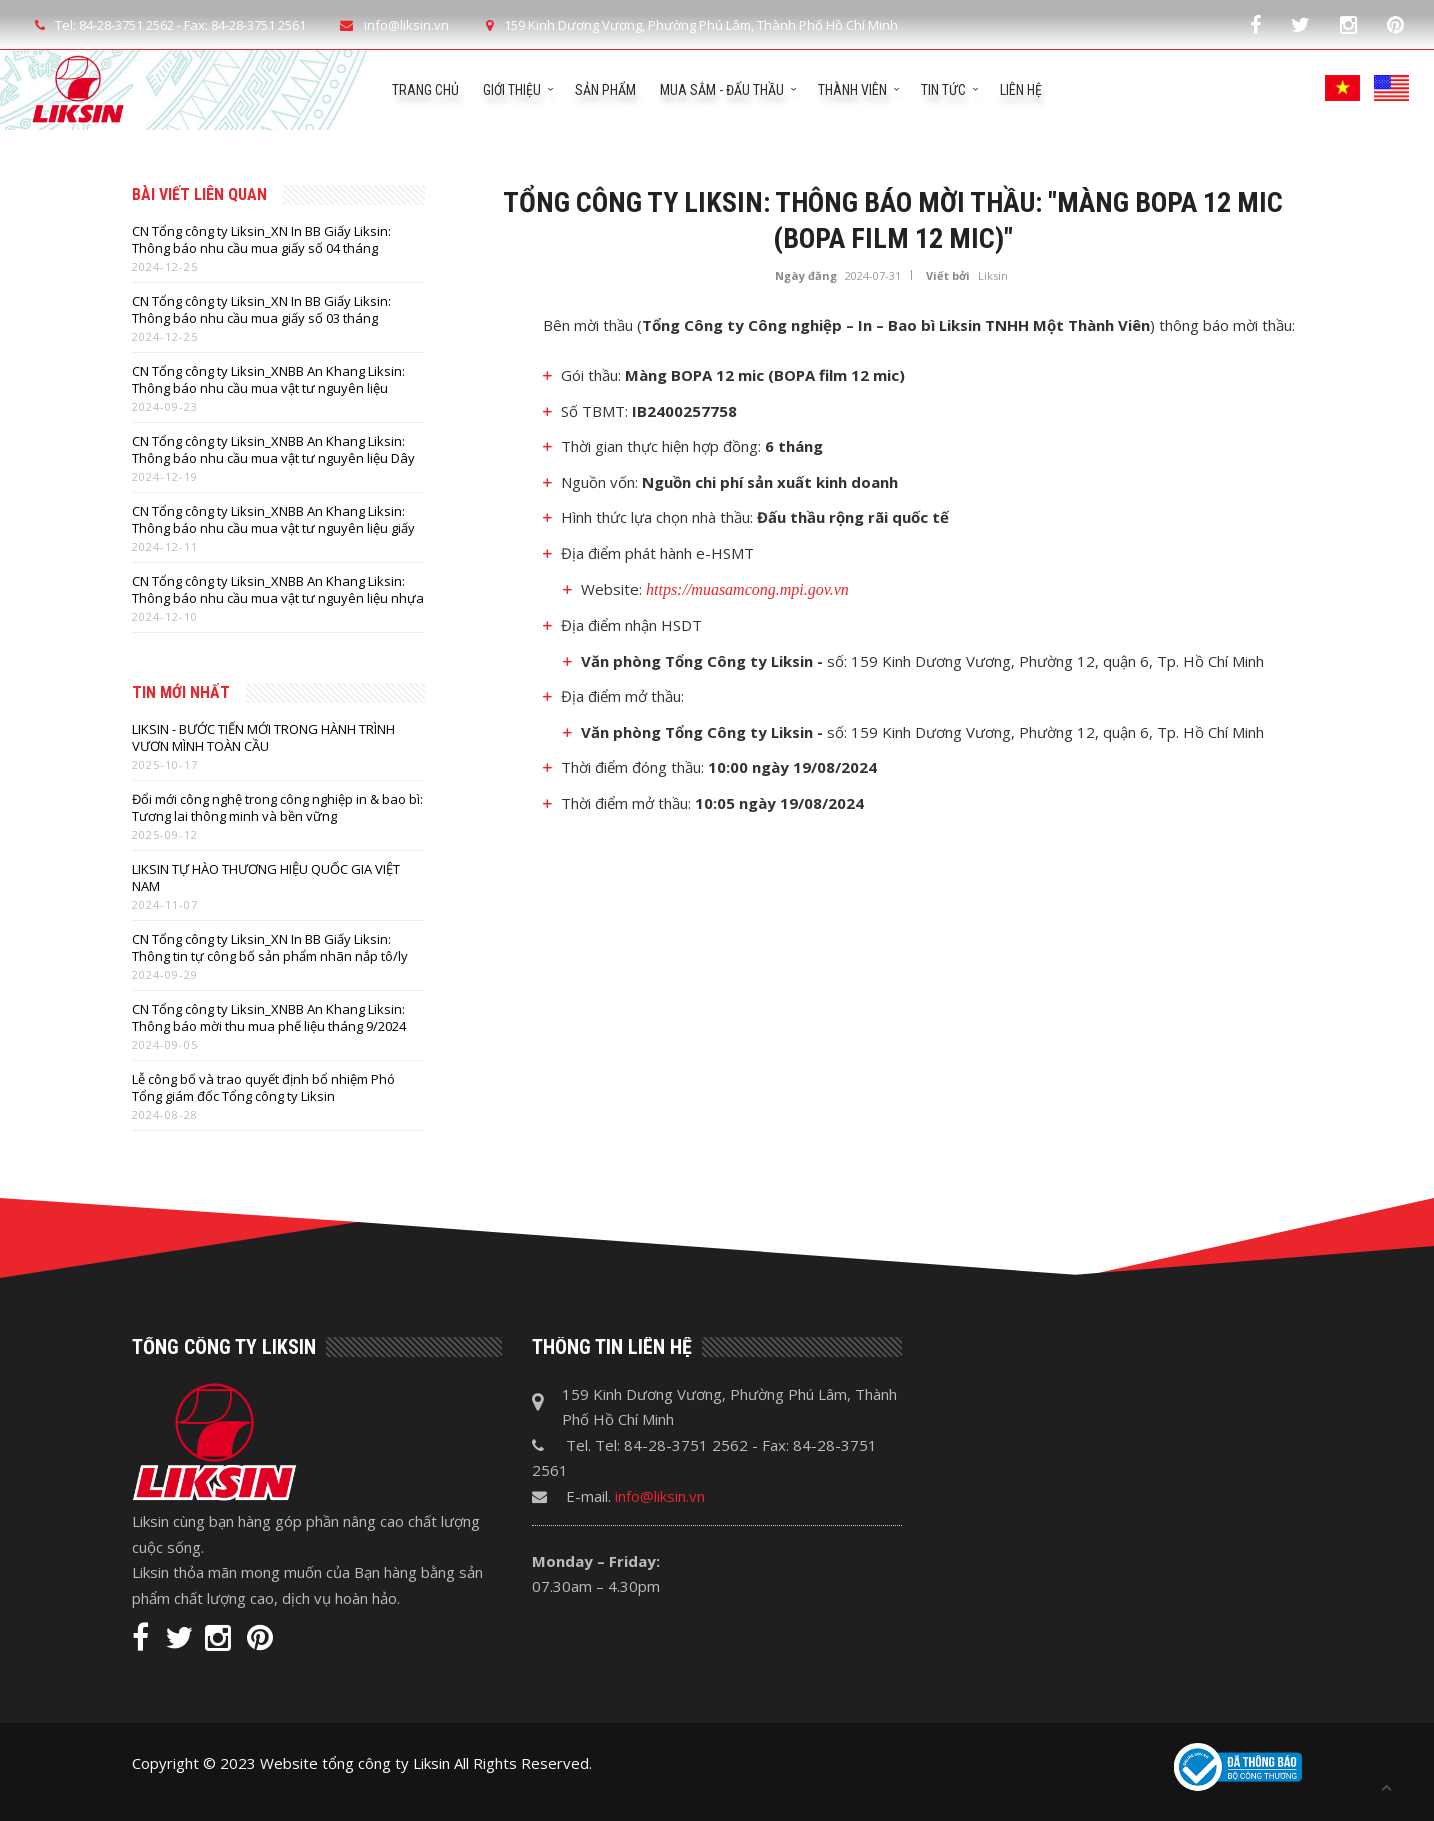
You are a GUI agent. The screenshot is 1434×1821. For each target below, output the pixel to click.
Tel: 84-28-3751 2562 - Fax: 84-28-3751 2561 (168, 25)
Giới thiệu (512, 90)
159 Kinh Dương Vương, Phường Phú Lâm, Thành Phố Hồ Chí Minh (688, 25)
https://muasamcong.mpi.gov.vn (747, 589)
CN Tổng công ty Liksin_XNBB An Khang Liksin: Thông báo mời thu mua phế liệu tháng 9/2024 (269, 1018)
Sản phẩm (605, 90)
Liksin (993, 275)
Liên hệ (1021, 90)
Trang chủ (425, 90)
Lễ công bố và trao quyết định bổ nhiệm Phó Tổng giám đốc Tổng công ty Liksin (263, 1088)
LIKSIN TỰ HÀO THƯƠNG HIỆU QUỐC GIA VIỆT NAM (266, 878)
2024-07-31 (873, 275)
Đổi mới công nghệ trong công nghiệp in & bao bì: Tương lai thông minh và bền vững (277, 808)
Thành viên (852, 90)
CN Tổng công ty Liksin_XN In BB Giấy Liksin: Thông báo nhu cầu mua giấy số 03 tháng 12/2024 (261, 310)
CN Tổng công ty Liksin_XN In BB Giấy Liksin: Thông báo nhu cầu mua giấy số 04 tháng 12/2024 (261, 240)
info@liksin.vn (660, 1496)
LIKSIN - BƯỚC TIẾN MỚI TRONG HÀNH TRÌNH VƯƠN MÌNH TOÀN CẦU (263, 738)
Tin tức (943, 90)
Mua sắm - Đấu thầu (722, 90)
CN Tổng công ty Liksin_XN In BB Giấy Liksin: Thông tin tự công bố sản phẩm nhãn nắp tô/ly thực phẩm (270, 948)
